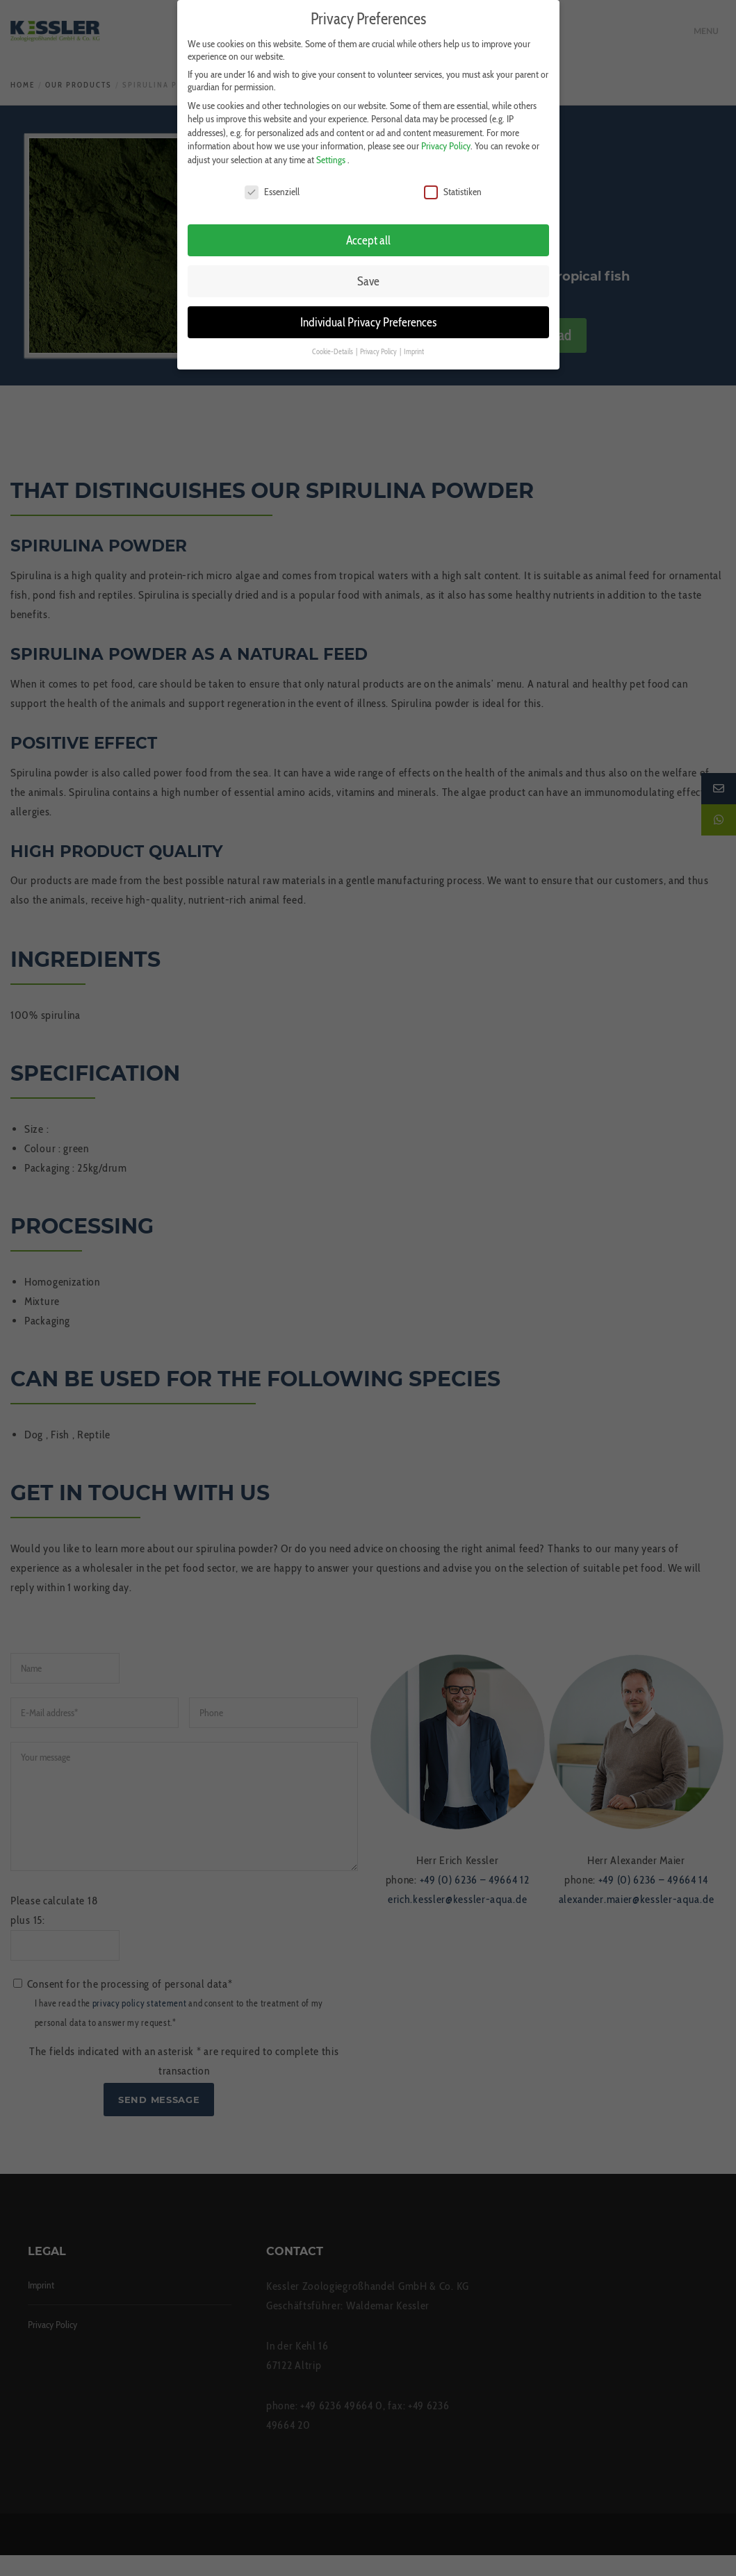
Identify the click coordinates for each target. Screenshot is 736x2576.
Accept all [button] (368, 234)
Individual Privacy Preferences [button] (368, 315)
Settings (330, 153)
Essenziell (272, 185)
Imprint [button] (414, 345)
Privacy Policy (446, 139)
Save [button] (368, 275)
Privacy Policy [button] (379, 345)
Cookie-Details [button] (333, 345)
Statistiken (453, 185)
